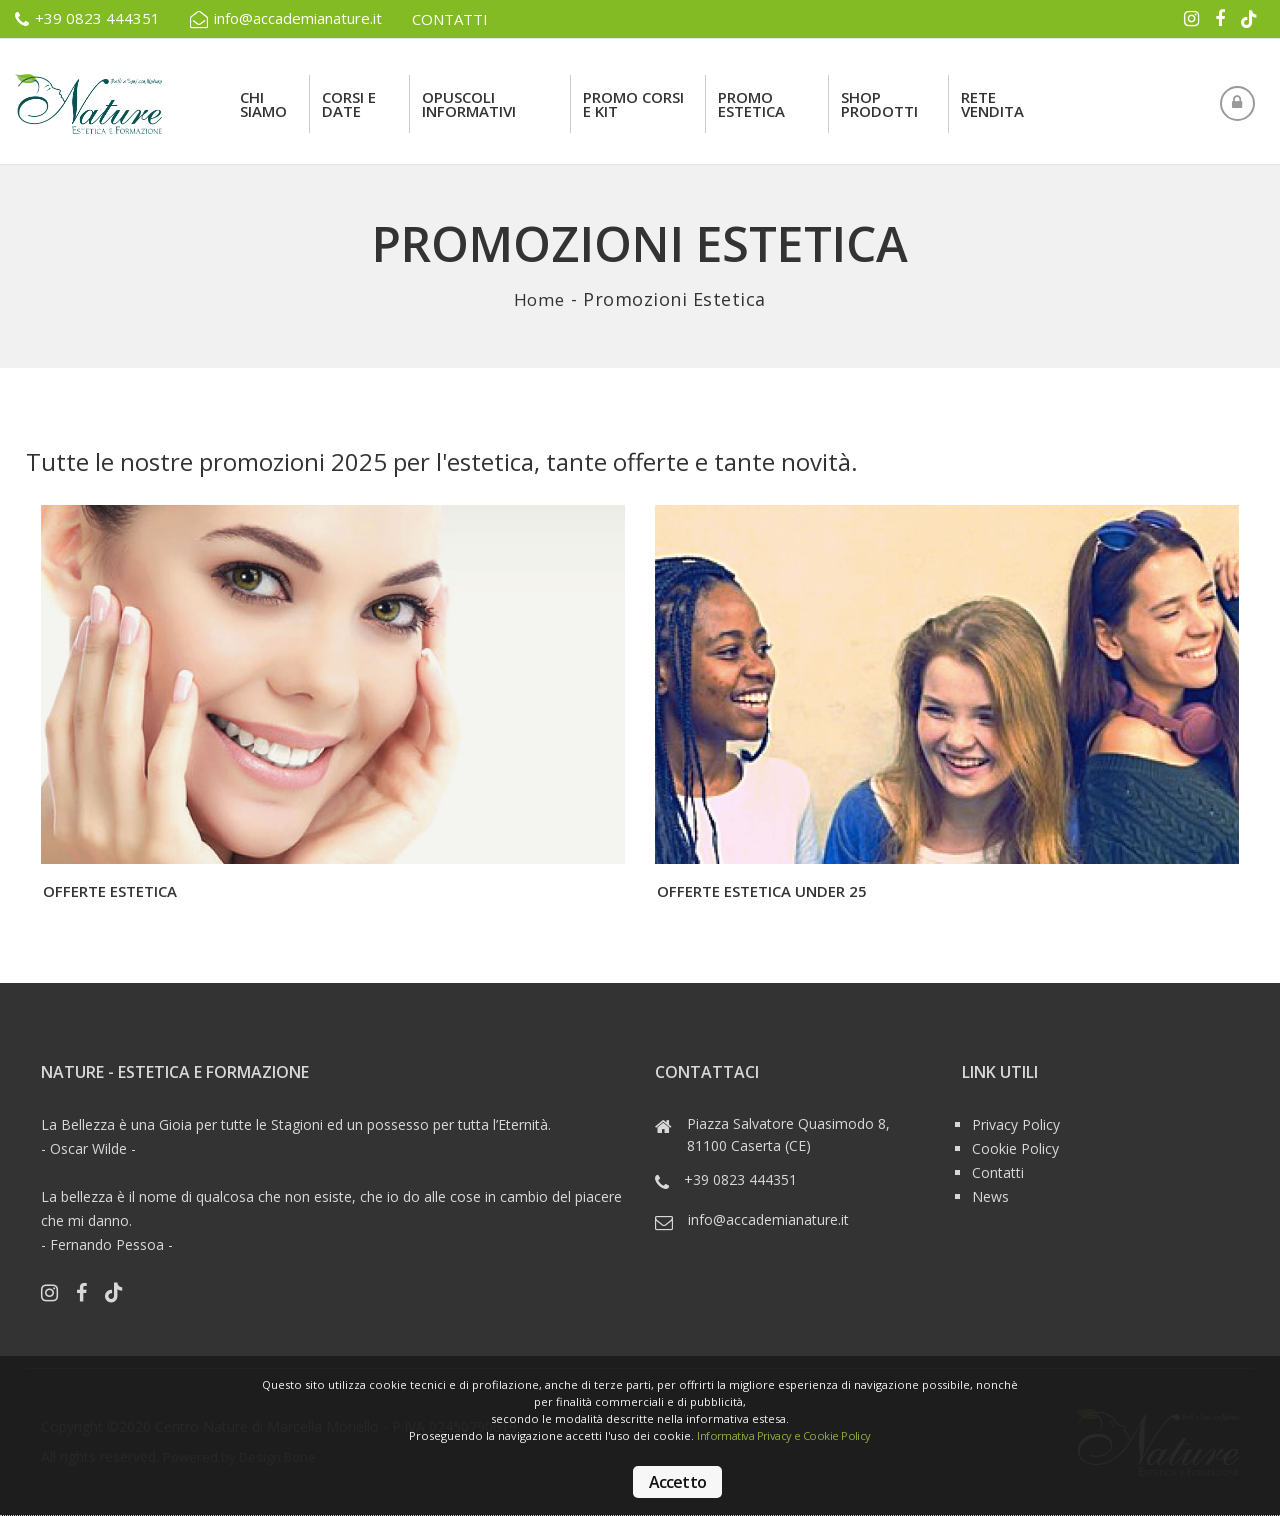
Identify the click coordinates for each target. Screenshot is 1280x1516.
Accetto (677, 1482)
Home (539, 299)
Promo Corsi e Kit (633, 104)
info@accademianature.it (286, 19)
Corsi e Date (349, 104)
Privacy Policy (1016, 1124)
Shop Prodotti (879, 104)
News (990, 1196)
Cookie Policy (1015, 1148)
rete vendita (992, 104)
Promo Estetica (751, 104)
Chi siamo (263, 104)
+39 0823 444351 (87, 19)
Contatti (998, 1172)
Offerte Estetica (110, 891)
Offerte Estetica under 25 (762, 891)
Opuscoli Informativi (469, 104)
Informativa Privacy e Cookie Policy (790, 1436)
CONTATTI (450, 19)
